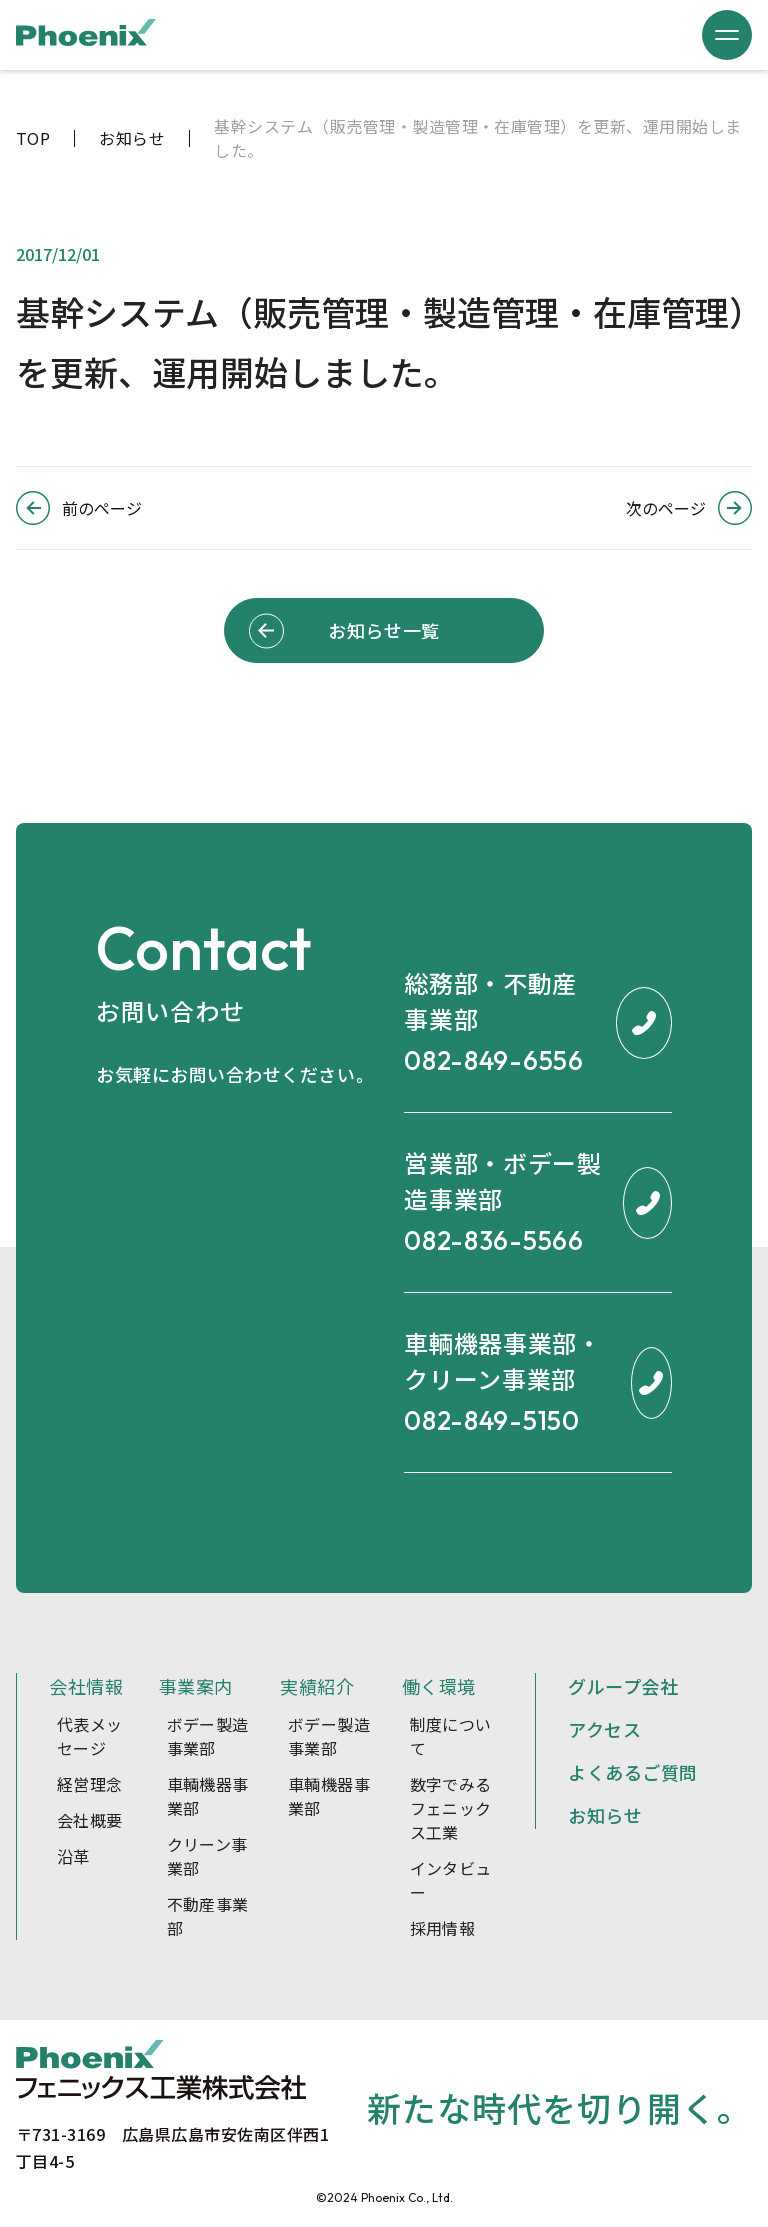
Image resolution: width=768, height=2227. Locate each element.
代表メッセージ (90, 1736)
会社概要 (90, 1820)
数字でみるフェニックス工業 (451, 1808)
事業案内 (196, 1686)
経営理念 (90, 1784)
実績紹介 (317, 1686)
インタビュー (451, 1880)
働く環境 (439, 1686)
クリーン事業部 (207, 1856)
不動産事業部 (208, 1916)
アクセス (604, 1729)
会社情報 (86, 1686)
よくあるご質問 (633, 1772)
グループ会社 (623, 1686)
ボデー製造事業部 (208, 1736)
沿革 (73, 1856)
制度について (451, 1736)
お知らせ (605, 1815)
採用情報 (443, 1928)
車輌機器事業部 (208, 1796)
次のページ (666, 508)
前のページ (102, 508)
